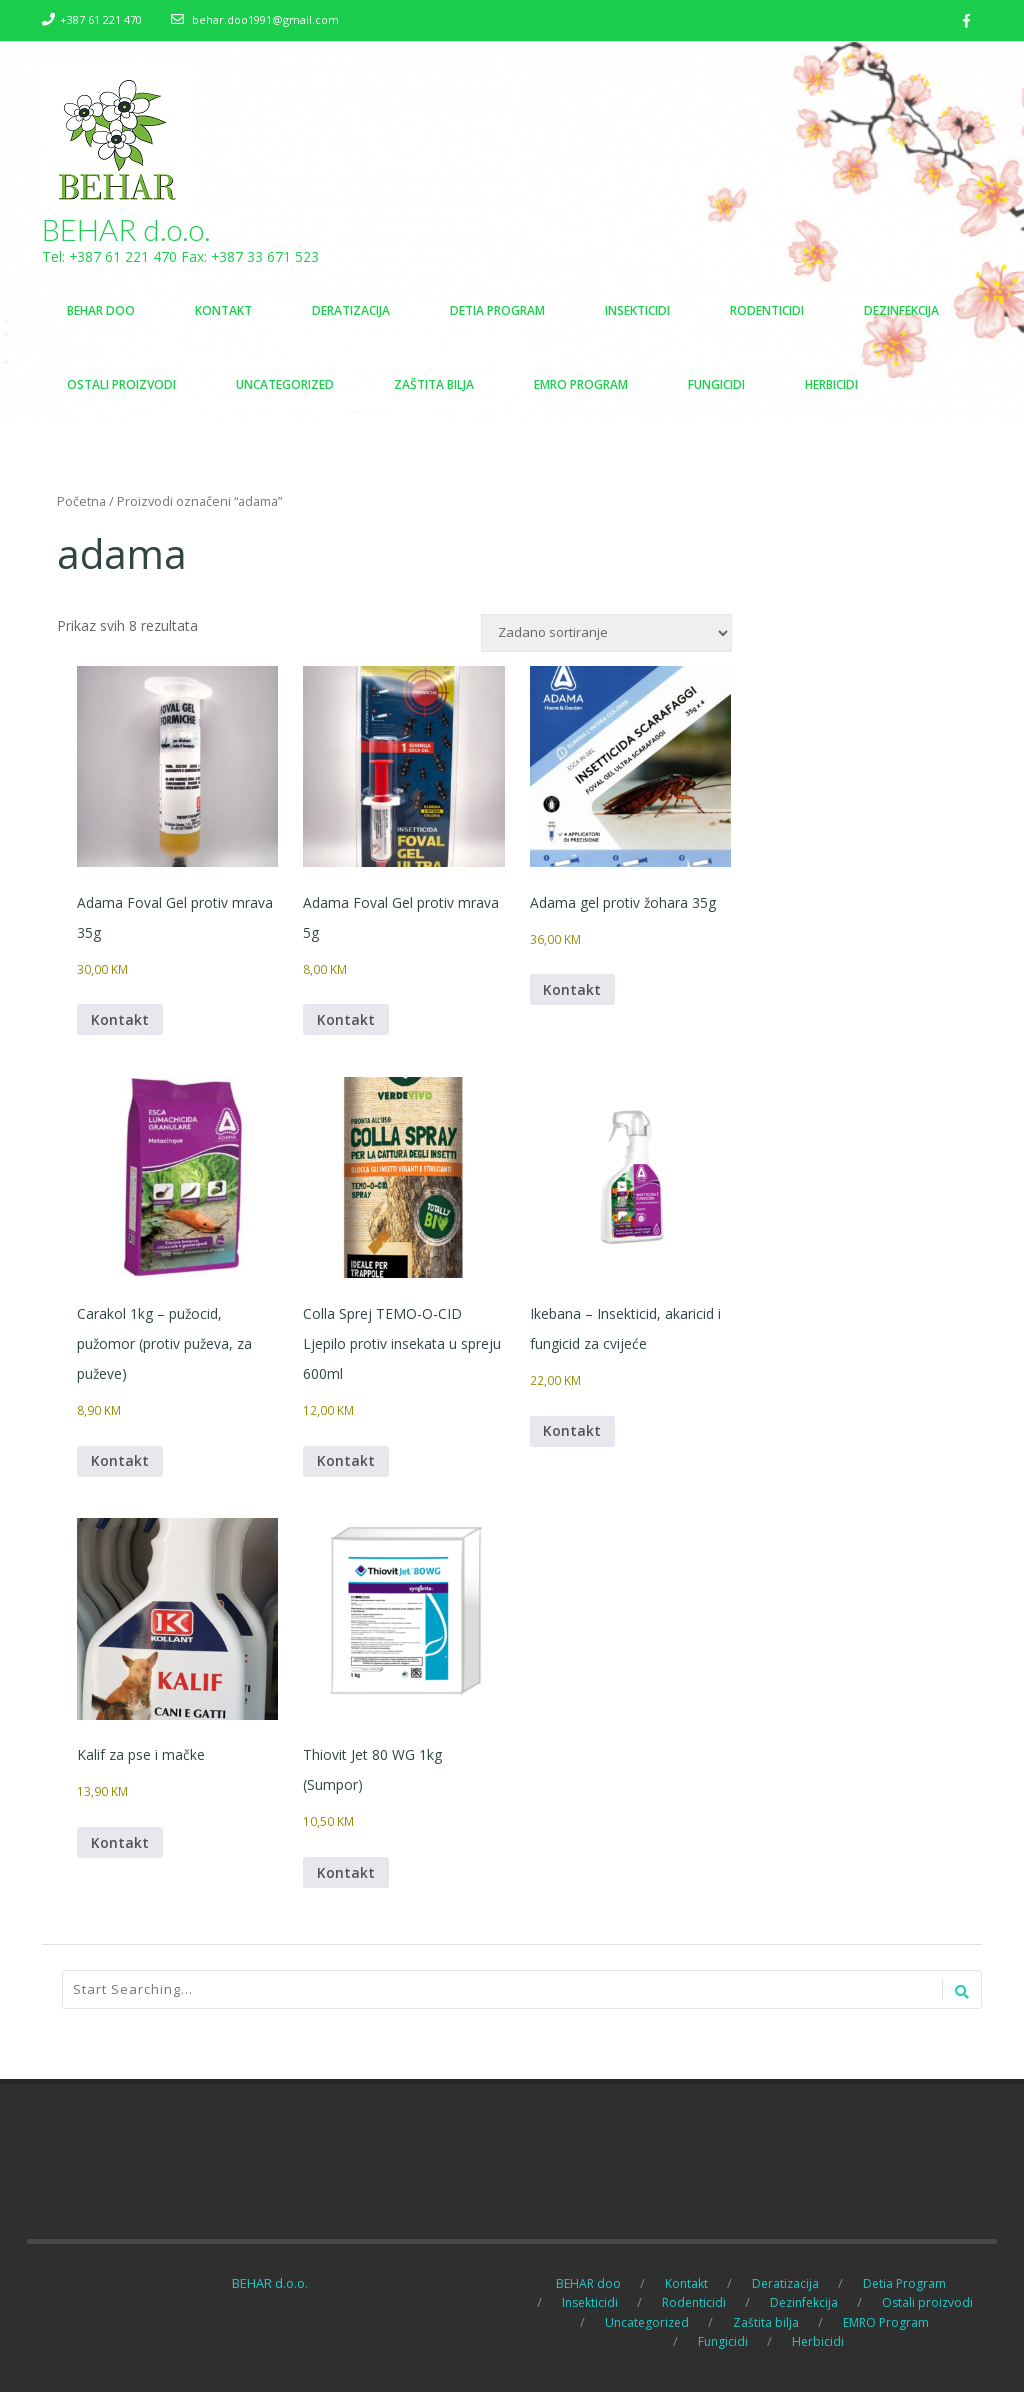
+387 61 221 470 (101, 19)
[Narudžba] (606, 634)
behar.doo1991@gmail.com (265, 19)
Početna (81, 502)
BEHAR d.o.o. (126, 230)
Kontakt (120, 1021)
